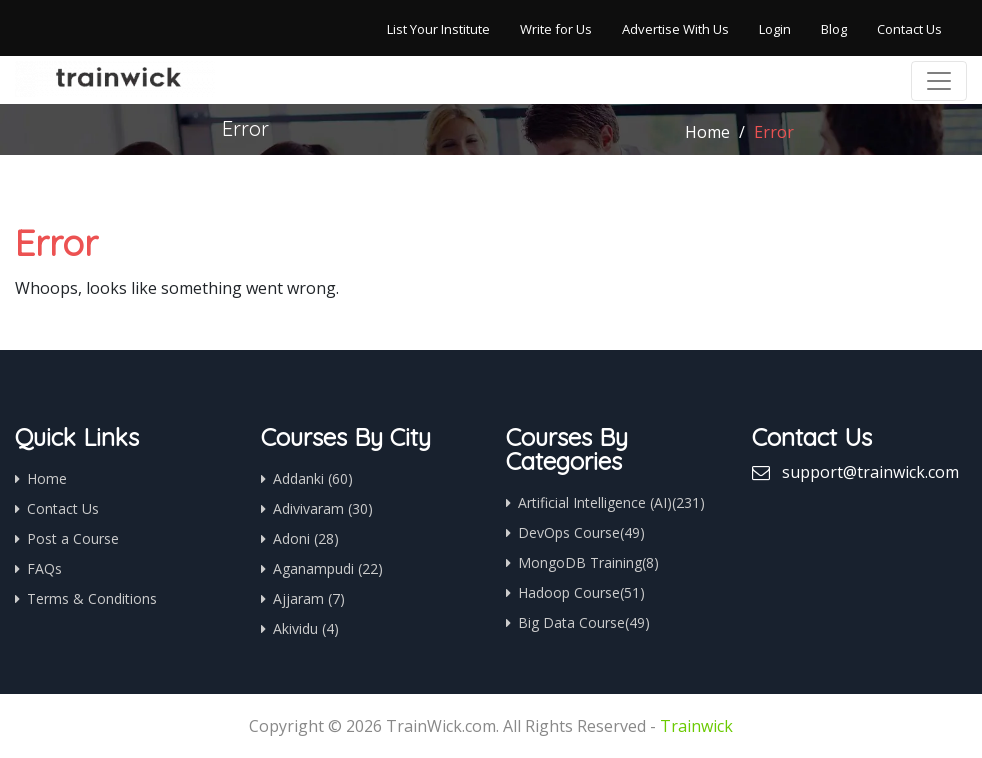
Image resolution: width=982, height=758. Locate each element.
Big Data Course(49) (584, 622)
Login (775, 29)
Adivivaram (323, 508)
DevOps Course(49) (581, 532)
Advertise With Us (675, 29)
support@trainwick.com (870, 472)
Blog (834, 29)
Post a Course (73, 538)
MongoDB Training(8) (588, 562)
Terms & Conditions (92, 598)
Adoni (306, 538)
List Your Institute (438, 29)
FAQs (44, 568)
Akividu (306, 628)
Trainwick (696, 726)
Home (707, 132)
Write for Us (556, 29)
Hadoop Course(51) (581, 592)
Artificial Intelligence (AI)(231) (611, 502)
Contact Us (909, 29)
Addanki (313, 478)
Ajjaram (309, 598)
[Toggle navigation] (939, 81)
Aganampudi (328, 568)
